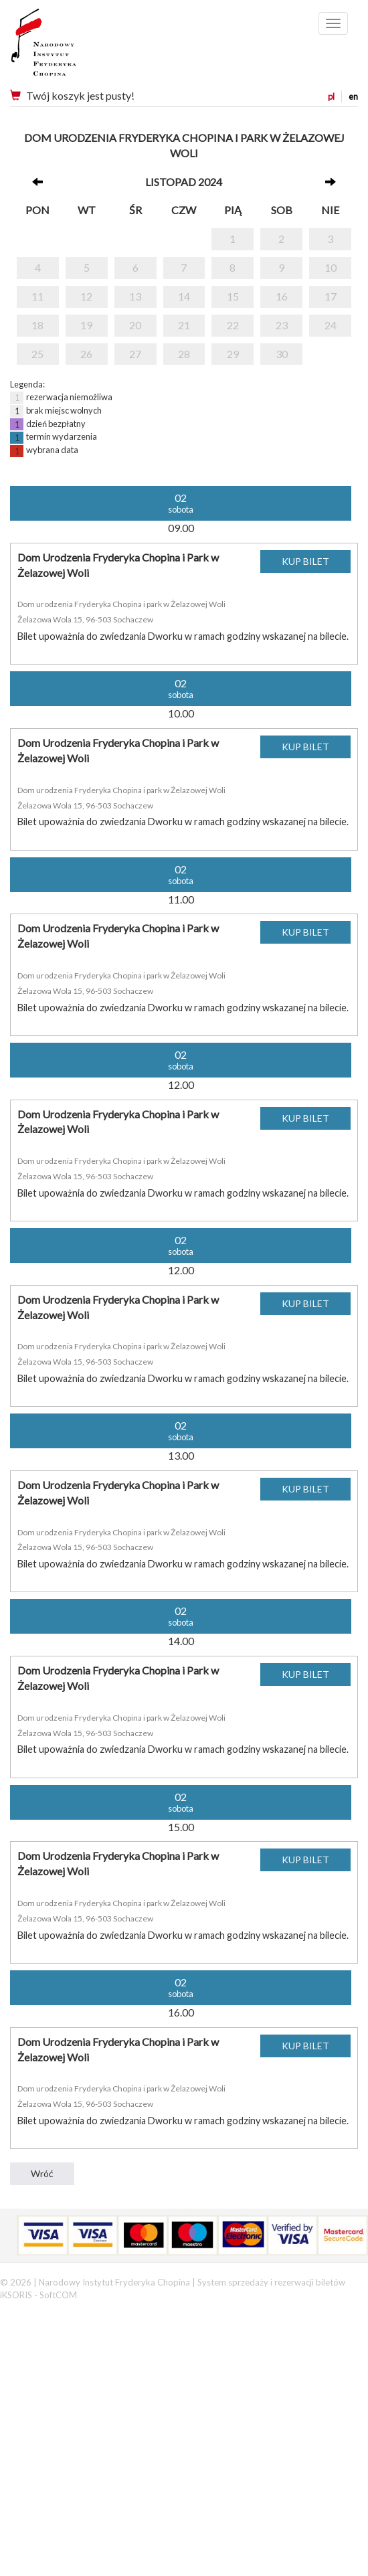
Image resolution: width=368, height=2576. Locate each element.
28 (184, 353)
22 (233, 325)
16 (282, 296)
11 (37, 296)
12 (86, 296)
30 (282, 353)
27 (135, 353)
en (353, 96)
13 (135, 296)
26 (86, 353)
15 (233, 296)
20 (135, 325)
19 (86, 325)
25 (37, 353)
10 (331, 267)
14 (184, 296)
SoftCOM (58, 2295)
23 (282, 325)
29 (233, 353)
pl (331, 96)
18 (37, 325)
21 (184, 325)
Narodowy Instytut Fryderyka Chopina (68, 47)
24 (331, 325)
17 (331, 296)
